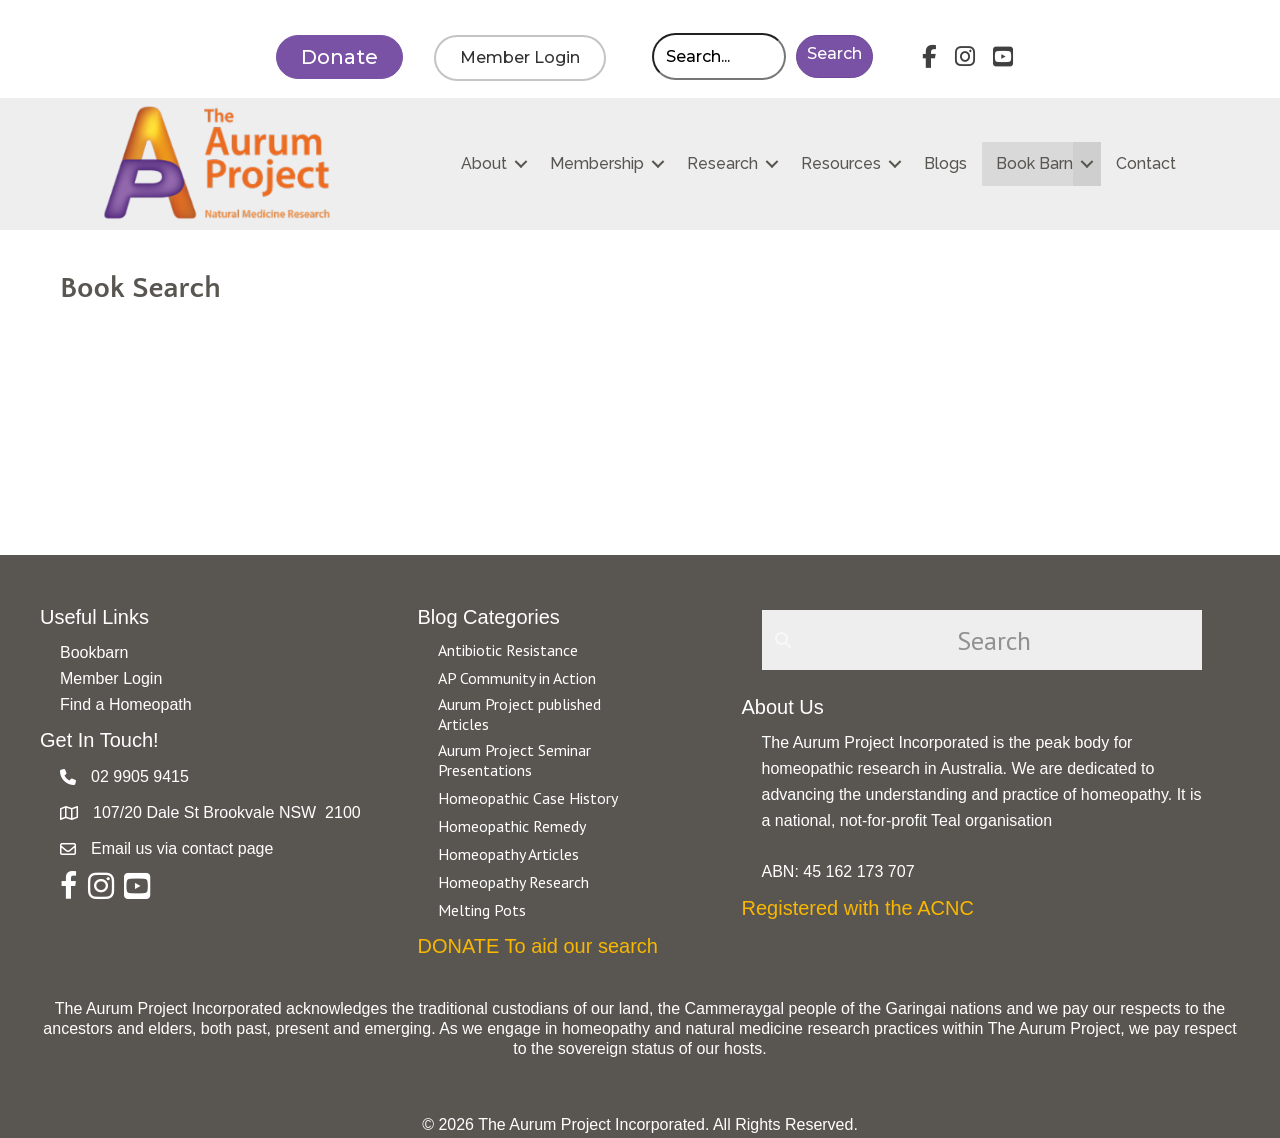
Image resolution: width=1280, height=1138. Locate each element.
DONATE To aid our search (538, 946)
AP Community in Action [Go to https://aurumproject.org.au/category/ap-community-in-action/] (517, 678)
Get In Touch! (99, 740)
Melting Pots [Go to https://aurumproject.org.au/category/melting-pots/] (482, 910)
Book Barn (1034, 163)
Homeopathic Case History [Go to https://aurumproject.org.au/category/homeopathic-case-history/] (528, 798)
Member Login (111, 678)
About (484, 163)
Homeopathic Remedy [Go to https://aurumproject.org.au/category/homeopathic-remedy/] (512, 826)
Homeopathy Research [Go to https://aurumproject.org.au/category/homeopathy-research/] (513, 882)
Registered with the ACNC (858, 908)
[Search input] (719, 56)
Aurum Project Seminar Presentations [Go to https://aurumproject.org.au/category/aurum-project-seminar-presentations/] (514, 760)
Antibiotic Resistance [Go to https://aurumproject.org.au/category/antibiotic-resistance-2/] (508, 650)
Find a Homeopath (126, 704)
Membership (597, 163)
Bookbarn (94, 652)
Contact (1146, 163)
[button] (834, 56)
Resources (841, 163)
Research (722, 163)
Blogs (945, 163)
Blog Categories (489, 617)
